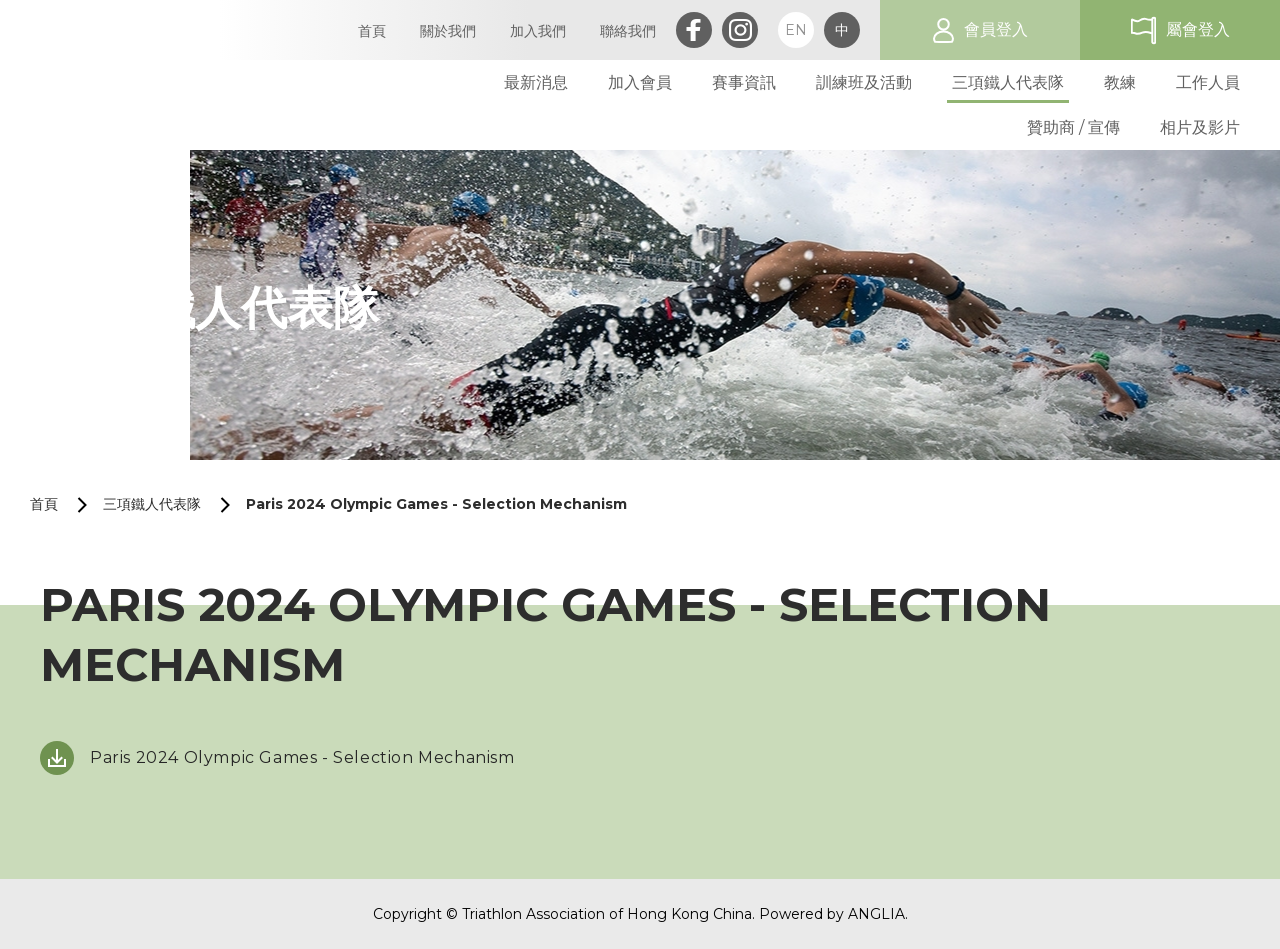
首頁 (44, 504)
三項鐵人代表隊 (152, 504)
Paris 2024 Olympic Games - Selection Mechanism (436, 504)
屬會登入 (1198, 29)
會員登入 (996, 29)
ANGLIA (876, 914)
